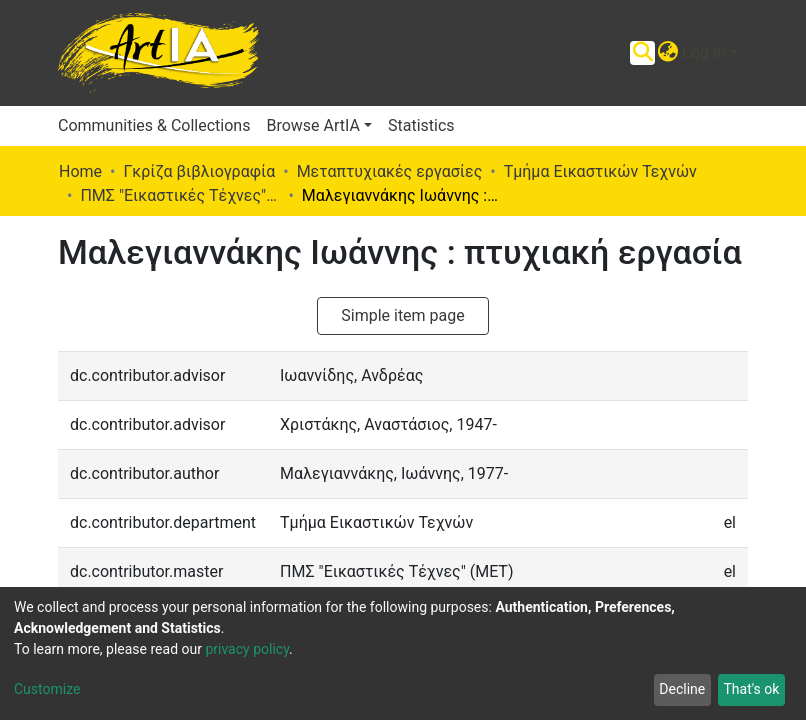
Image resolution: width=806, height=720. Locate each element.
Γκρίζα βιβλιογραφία (199, 171)
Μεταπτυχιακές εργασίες (390, 171)
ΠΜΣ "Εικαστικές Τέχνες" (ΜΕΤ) (180, 195)
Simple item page (403, 315)
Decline (682, 689)
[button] (667, 53)
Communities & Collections (154, 125)
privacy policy (247, 649)
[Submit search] (642, 53)
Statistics (421, 125)
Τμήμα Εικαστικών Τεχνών (600, 171)
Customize (47, 689)
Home (80, 171)
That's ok (751, 689)
